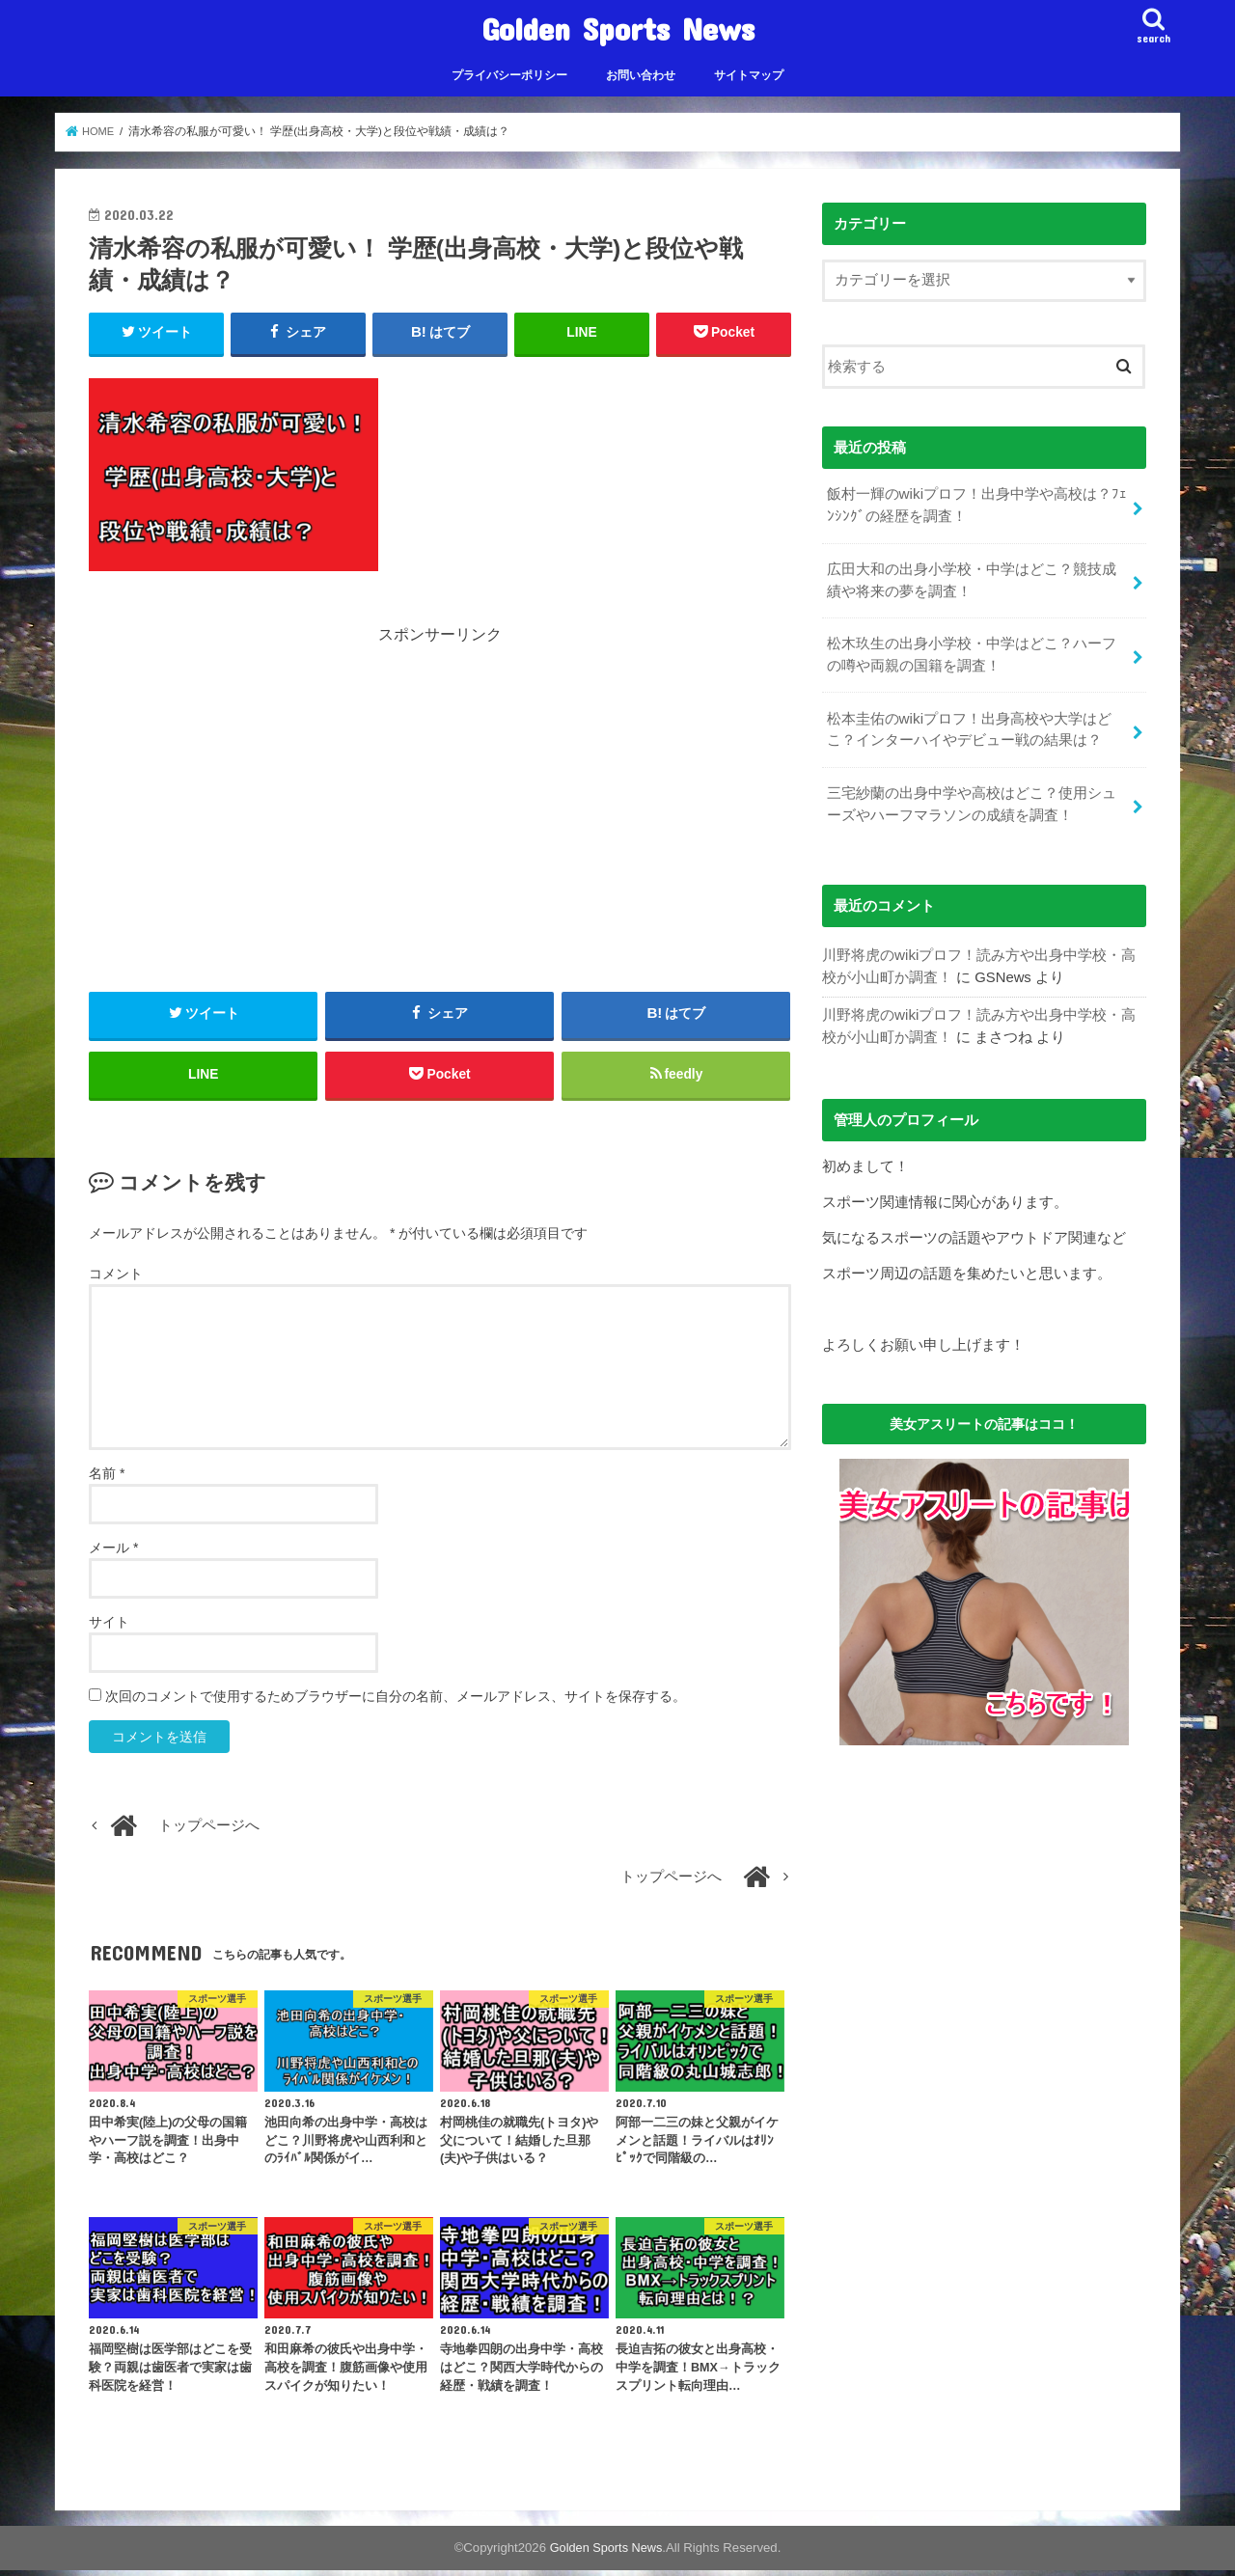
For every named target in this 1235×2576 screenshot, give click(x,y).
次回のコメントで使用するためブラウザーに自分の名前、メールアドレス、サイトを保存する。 (395, 1702)
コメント (116, 1279)
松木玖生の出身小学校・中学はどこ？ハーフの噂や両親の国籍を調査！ (970, 649)
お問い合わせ (640, 75)
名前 (106, 1479)
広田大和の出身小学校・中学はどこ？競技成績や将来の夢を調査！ (970, 577)
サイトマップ (748, 75)
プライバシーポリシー (509, 75)
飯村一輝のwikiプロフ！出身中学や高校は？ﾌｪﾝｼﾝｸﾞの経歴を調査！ (976, 504)
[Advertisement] (440, 783)
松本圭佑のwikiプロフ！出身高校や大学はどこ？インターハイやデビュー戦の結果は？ (968, 721)
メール (113, 1553)
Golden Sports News (618, 28)
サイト (109, 1627)
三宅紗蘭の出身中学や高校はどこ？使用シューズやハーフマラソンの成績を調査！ (970, 794)
